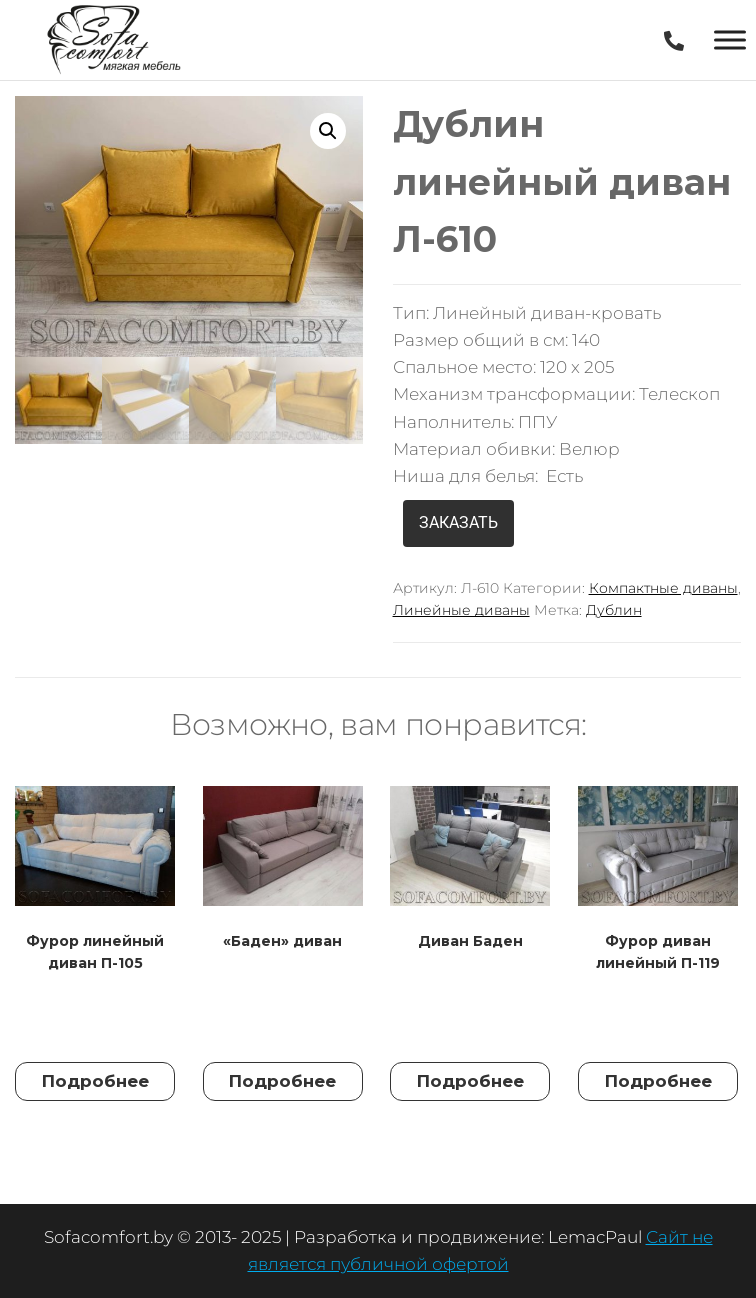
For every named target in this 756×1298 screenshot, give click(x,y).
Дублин (614, 610)
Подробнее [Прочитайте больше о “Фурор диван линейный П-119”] (658, 1081)
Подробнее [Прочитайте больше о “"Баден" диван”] (282, 1081)
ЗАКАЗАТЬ (458, 522)
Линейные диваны (461, 610)
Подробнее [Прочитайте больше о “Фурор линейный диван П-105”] (95, 1081)
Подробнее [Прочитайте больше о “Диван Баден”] (470, 1081)
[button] (328, 131)
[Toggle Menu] (730, 39)
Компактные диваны (663, 588)
